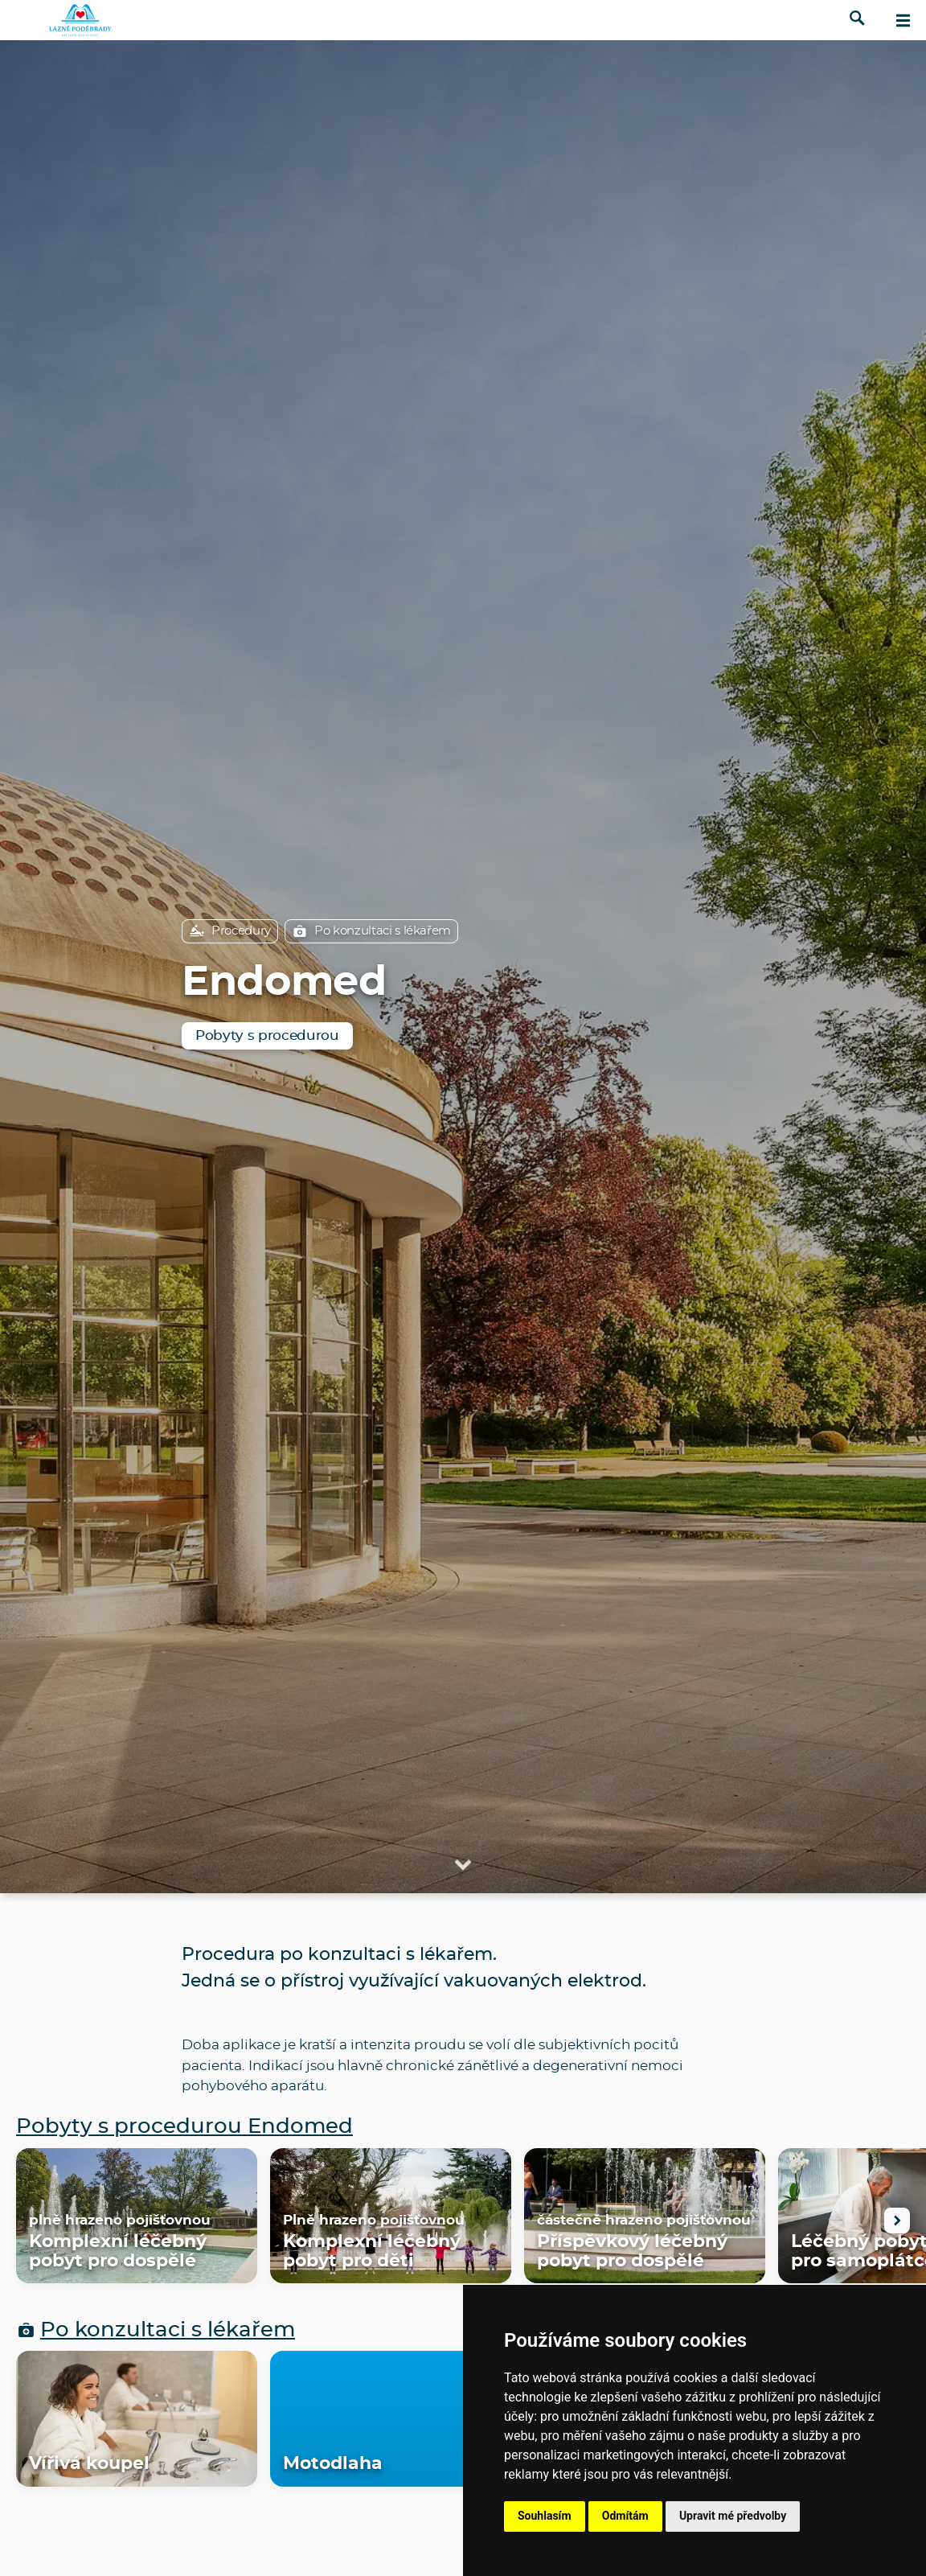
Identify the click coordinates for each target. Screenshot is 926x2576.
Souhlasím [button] (545, 2515)
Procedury (230, 931)
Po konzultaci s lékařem (371, 931)
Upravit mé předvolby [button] (732, 2515)
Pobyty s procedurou (267, 1035)
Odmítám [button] (625, 2515)
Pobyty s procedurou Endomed (184, 2127)
